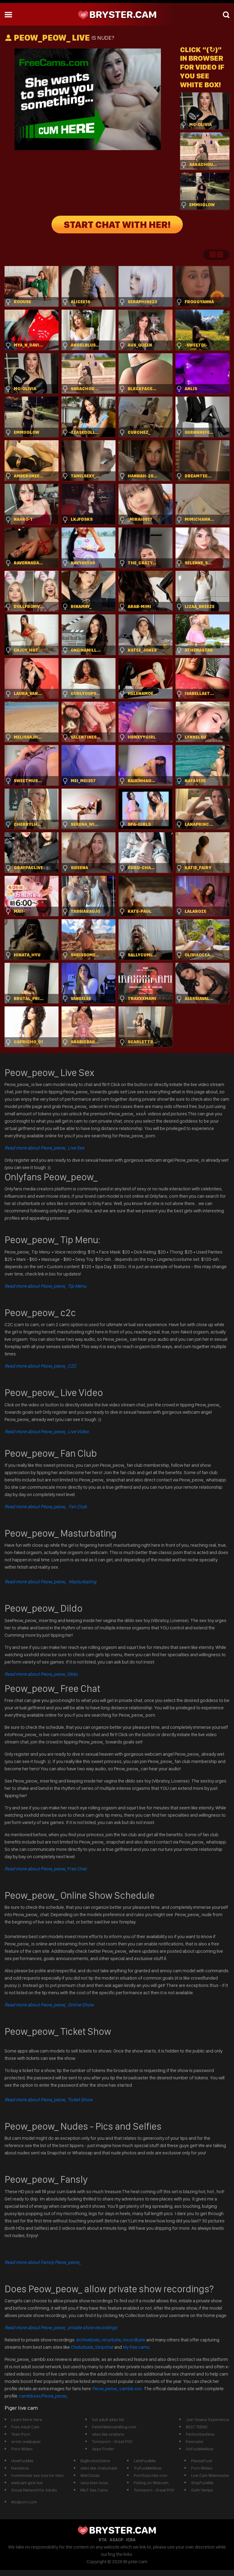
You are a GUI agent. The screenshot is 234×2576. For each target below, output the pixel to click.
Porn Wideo (22, 2448)
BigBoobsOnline (95, 2460)
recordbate (134, 2340)
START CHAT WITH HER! (117, 224)
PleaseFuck (201, 2460)
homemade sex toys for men (37, 2475)
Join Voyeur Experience (207, 2419)
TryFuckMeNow (147, 2468)
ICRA (131, 2539)
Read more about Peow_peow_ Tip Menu (46, 1286)
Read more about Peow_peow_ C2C (40, 1366)
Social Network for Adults (34, 2490)
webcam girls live (27, 2482)
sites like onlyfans (108, 2434)
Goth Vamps (202, 2490)
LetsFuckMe (145, 2460)
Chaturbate (82, 2347)
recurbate (111, 2340)
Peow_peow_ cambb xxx (118, 2388)
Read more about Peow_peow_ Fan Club (46, 1506)
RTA (103, 2539)
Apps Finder (103, 2448)
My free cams (136, 2347)
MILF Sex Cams (94, 2490)
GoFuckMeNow (199, 2448)
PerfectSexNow (200, 2434)
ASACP (116, 2539)
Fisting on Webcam (151, 2482)
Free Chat (46, 1869)
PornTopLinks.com (150, 2475)
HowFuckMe (22, 2460)
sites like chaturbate (98, 2468)
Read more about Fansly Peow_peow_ (43, 2262)
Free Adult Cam (25, 2426)
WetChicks (90, 2475)
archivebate (88, 2340)
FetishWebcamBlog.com (114, 2426)
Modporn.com (24, 2501)
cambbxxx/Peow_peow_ (43, 2396)
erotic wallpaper (26, 2441)
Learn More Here (26, 2419)
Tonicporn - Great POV (112, 2441)
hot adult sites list (108, 2419)
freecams (194, 2441)
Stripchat (104, 2347)
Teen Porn (20, 2434)
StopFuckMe (202, 2482)
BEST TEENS (196, 2426)
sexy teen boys (94, 2482)
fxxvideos (20, 2468)
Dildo (41, 1674)
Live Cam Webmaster (210, 2475)
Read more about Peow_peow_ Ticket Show (48, 2100)
